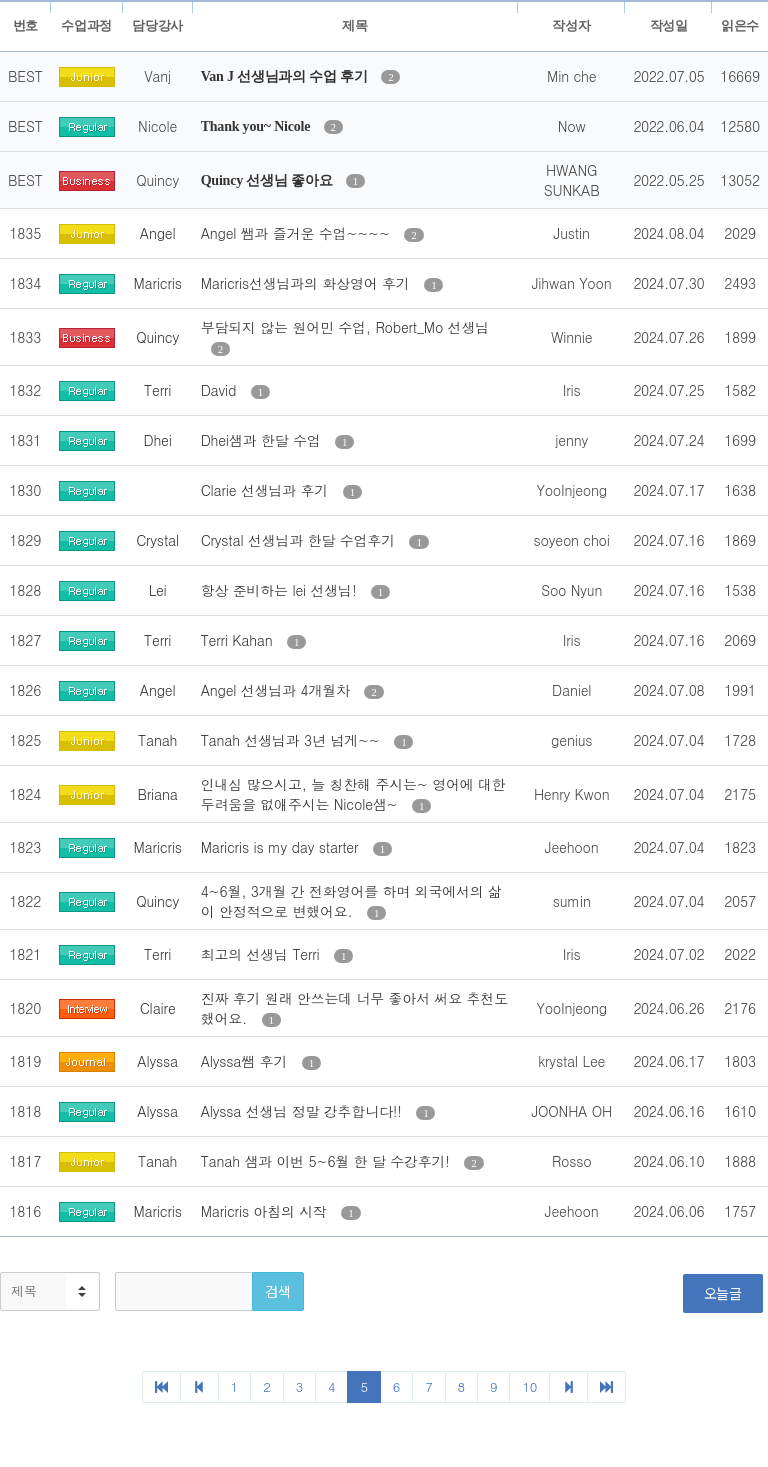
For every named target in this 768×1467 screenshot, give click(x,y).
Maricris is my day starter (282, 847)
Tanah (157, 740)
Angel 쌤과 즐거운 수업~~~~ (298, 233)
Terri (157, 390)
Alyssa (157, 1061)
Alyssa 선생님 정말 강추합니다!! (304, 1111)
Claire (158, 1008)
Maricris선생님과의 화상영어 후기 (308, 283)
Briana (157, 794)
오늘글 (723, 1293)
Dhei (158, 440)
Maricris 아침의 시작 (266, 1211)
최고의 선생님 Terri (262, 954)
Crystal (157, 540)
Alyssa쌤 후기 (246, 1061)
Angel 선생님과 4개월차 (278, 690)
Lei (158, 590)
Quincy (157, 337)
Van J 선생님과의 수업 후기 (286, 76)
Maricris (157, 283)
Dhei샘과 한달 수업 (263, 440)
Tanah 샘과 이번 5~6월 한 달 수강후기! (328, 1161)
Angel (158, 233)
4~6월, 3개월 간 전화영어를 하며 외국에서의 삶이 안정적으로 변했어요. (351, 901)
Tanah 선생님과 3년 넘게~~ (293, 740)
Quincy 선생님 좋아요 (268, 180)
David (221, 390)
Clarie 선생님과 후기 (267, 490)
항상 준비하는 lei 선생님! (281, 590)
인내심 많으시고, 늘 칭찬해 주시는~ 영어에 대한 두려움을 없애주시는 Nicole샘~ (353, 794)
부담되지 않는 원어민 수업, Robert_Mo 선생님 (345, 327)
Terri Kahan (239, 640)
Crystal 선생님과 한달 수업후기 (300, 540)
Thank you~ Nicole (257, 126)
